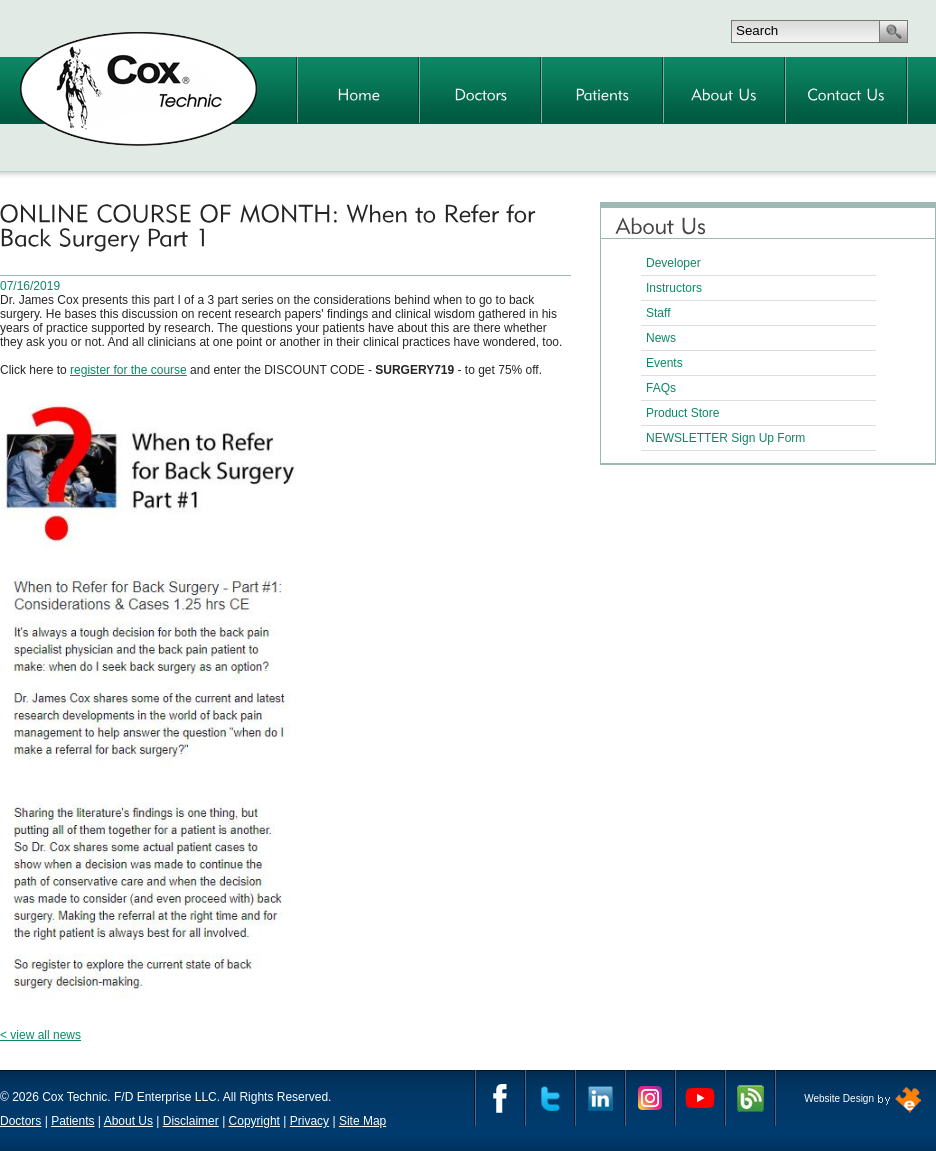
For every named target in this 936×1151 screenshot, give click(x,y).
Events (664, 363)
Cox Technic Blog (750, 1098)
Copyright (254, 1121)
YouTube (700, 1098)
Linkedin (600, 1098)
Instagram (650, 1098)
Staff (658, 313)
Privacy (309, 1121)
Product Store (682, 413)
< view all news (40, 1035)
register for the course (128, 370)
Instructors (674, 288)
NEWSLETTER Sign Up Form (725, 438)
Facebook (500, 1098)
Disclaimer (191, 1121)
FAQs (661, 388)
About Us (128, 1121)
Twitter (550, 1098)
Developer (673, 263)
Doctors (20, 1121)
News (661, 338)
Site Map (362, 1121)
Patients (72, 1121)
